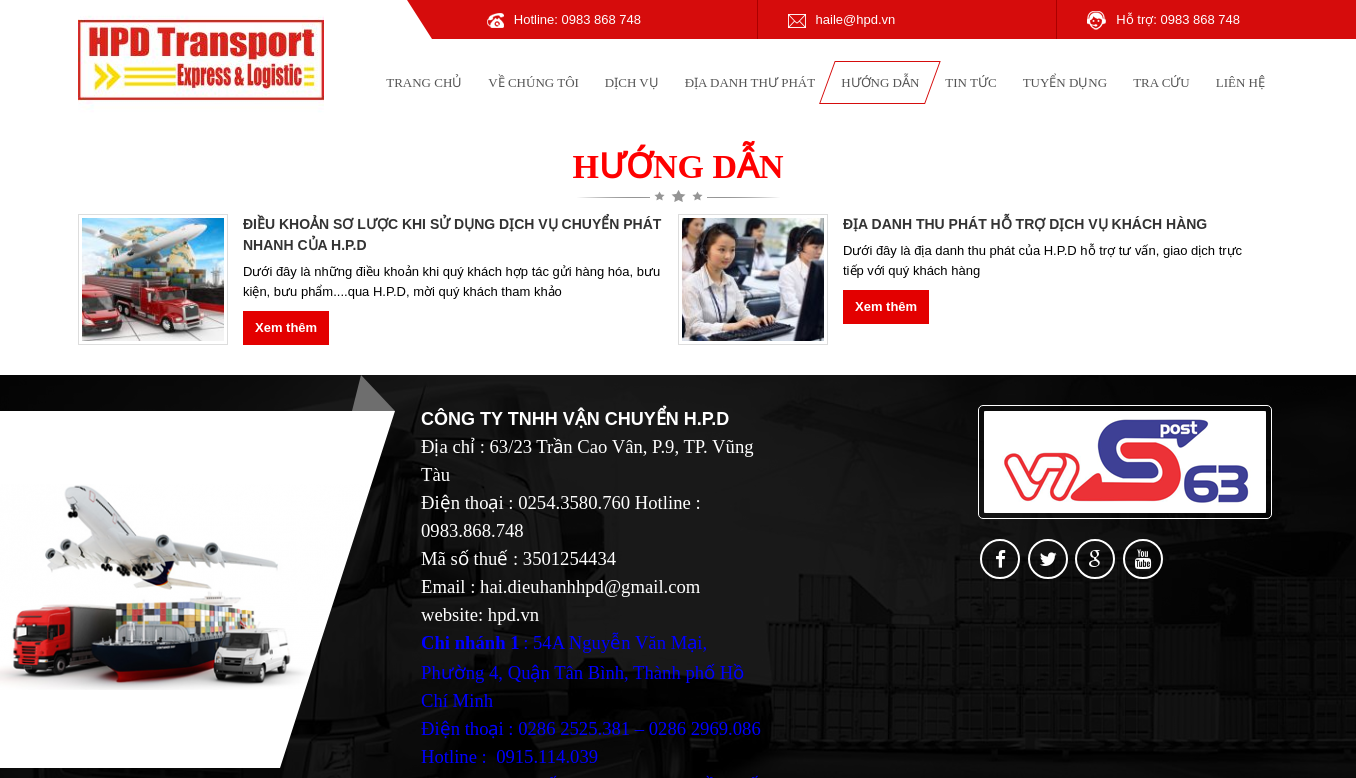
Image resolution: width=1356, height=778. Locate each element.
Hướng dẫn (880, 82)
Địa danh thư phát (750, 82)
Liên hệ (1240, 82)
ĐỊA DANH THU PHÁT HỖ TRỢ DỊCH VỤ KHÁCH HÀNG (1025, 224)
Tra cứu (1161, 82)
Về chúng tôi (533, 82)
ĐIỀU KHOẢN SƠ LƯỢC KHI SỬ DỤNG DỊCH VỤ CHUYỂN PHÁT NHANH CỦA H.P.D (452, 234)
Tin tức (970, 82)
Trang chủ (424, 82)
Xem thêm (286, 327)
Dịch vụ (632, 82)
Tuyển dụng (1065, 82)
